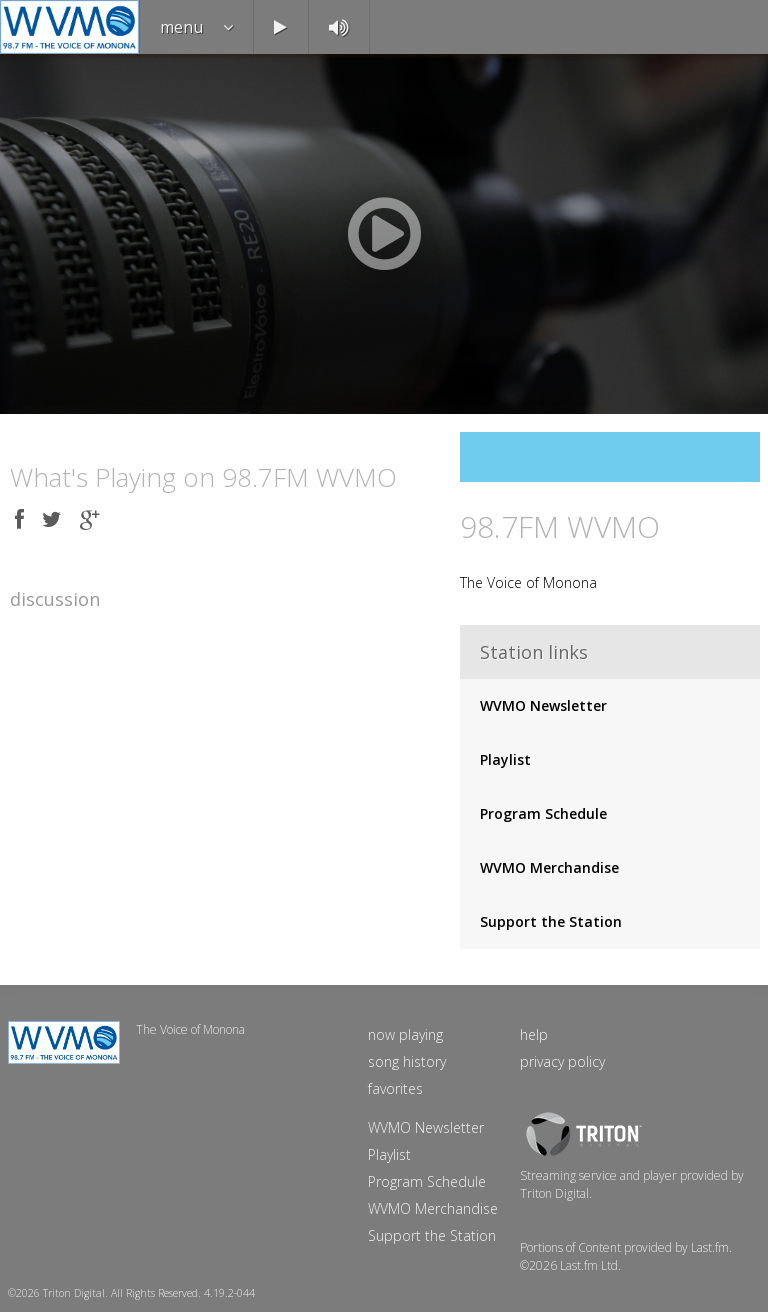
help (534, 1034)
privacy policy (562, 1061)
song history (407, 1061)
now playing (405, 1034)
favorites (395, 1088)
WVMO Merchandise (549, 867)
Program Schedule (543, 813)
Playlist (505, 759)
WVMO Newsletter (543, 705)
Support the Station (551, 921)
